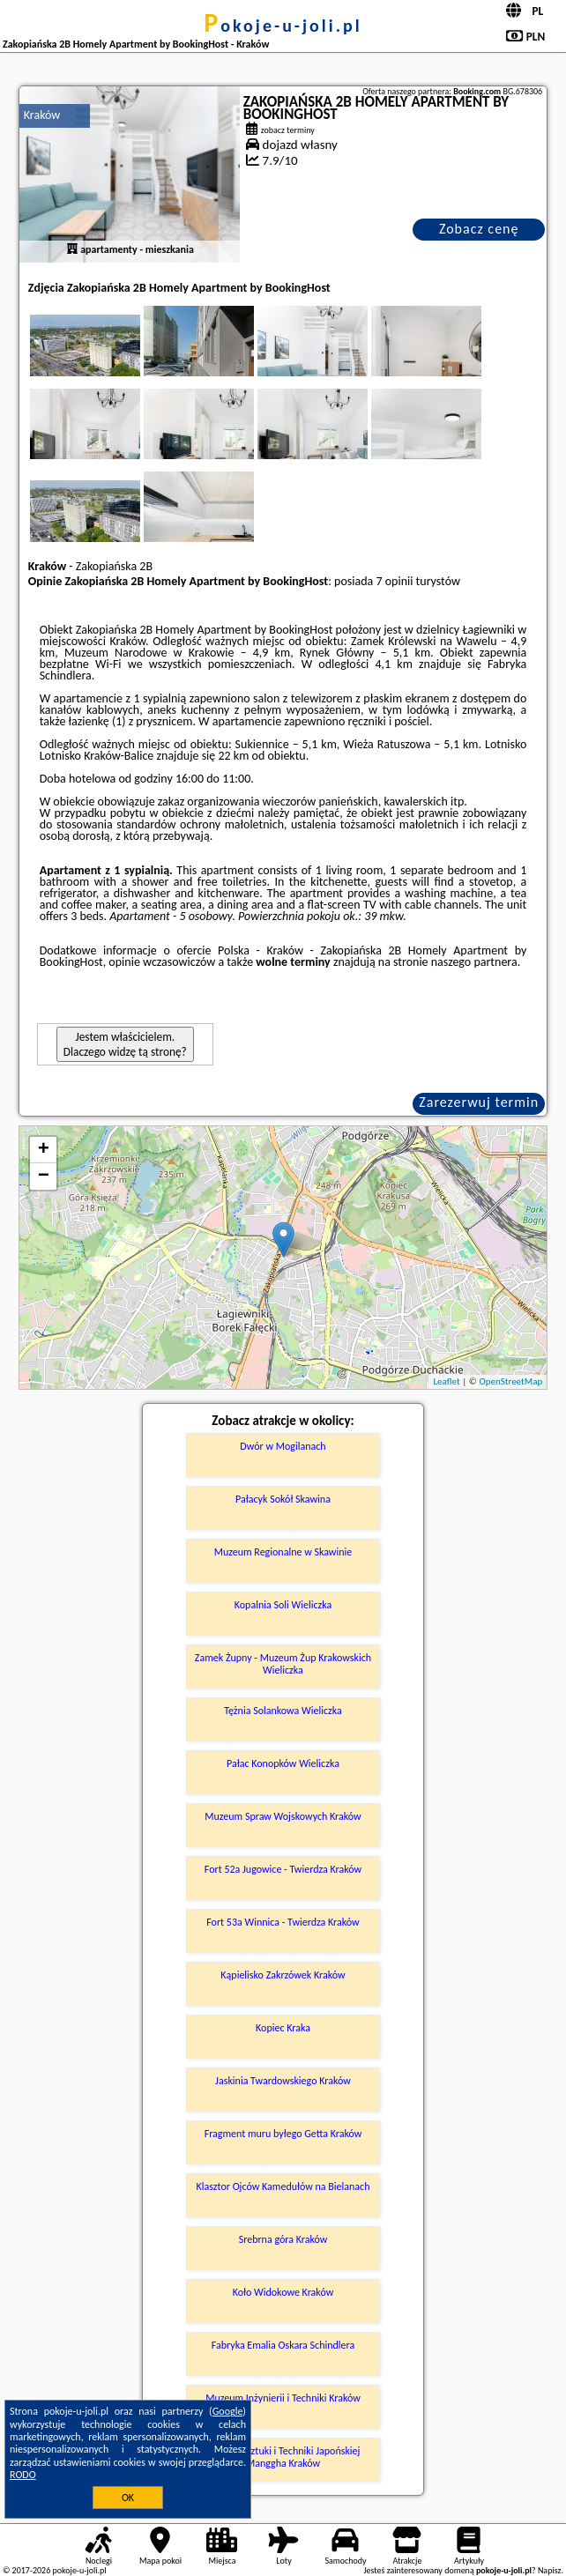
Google (227, 2411)
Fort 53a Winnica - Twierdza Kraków (282, 1922)
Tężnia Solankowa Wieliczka (283, 1710)
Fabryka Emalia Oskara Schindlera (283, 2345)
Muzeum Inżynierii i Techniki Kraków (283, 2398)
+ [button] (43, 1150)
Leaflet (446, 1381)
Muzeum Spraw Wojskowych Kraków (283, 1816)
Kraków (42, 115)
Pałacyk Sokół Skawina (283, 1499)
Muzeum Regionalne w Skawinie (283, 1552)
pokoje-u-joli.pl (282, 25)
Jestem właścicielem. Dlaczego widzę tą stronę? (125, 1044)
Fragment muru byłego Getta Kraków (283, 2133)
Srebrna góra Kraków (283, 2239)
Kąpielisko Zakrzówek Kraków (282, 1975)
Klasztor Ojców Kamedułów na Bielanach (282, 2186)
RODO (23, 2474)
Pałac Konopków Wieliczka (283, 1763)
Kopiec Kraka (283, 2028)
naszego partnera (474, 961)
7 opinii (394, 581)
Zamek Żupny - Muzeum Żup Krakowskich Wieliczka (283, 1664)
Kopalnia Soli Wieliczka (283, 1605)
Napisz (550, 2570)
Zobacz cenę (479, 228)
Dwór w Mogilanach (282, 1446)
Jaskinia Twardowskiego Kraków (283, 2081)
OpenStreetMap (510, 1381)
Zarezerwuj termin (479, 1102)
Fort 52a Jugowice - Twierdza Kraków (283, 1869)
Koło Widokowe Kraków (283, 2292)
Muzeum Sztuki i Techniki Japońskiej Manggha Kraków (283, 2457)
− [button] (43, 1176)
